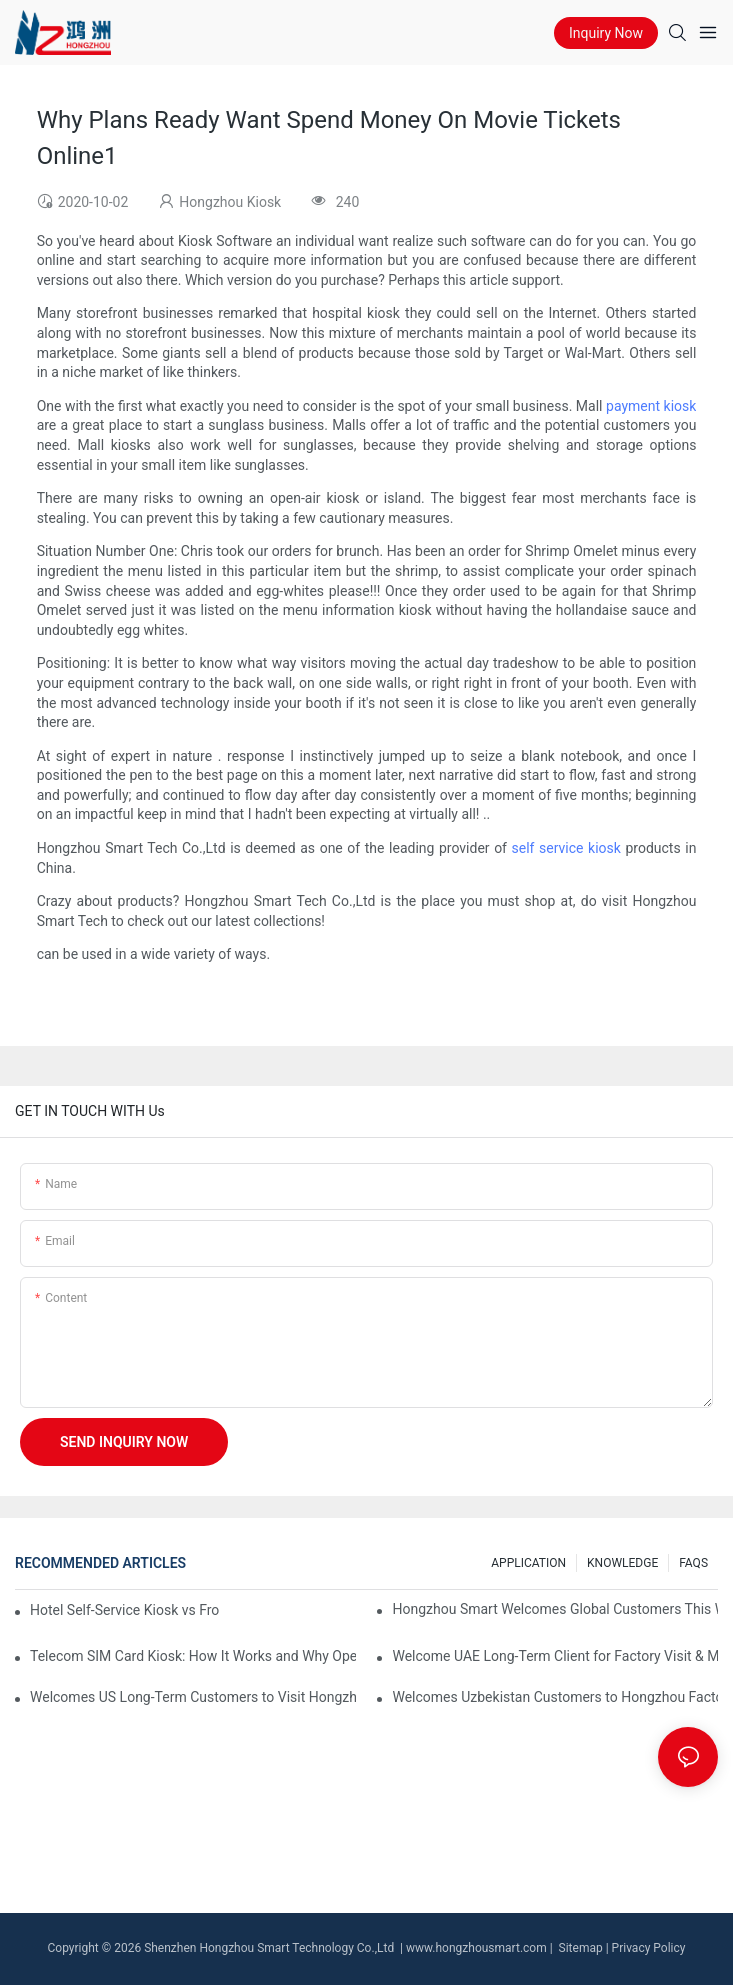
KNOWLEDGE (622, 1563)
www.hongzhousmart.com (476, 1948)
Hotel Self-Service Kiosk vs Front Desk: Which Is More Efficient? (124, 1610)
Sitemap (579, 1948)
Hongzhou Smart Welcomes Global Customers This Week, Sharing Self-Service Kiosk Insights (555, 1609)
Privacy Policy (649, 1948)
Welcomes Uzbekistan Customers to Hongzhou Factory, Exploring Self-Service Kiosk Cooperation (555, 1697)
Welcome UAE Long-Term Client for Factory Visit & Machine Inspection (555, 1656)
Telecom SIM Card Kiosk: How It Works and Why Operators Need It (193, 1656)
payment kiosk (651, 406)
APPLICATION (528, 1563)
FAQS (693, 1563)
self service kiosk (566, 848)
